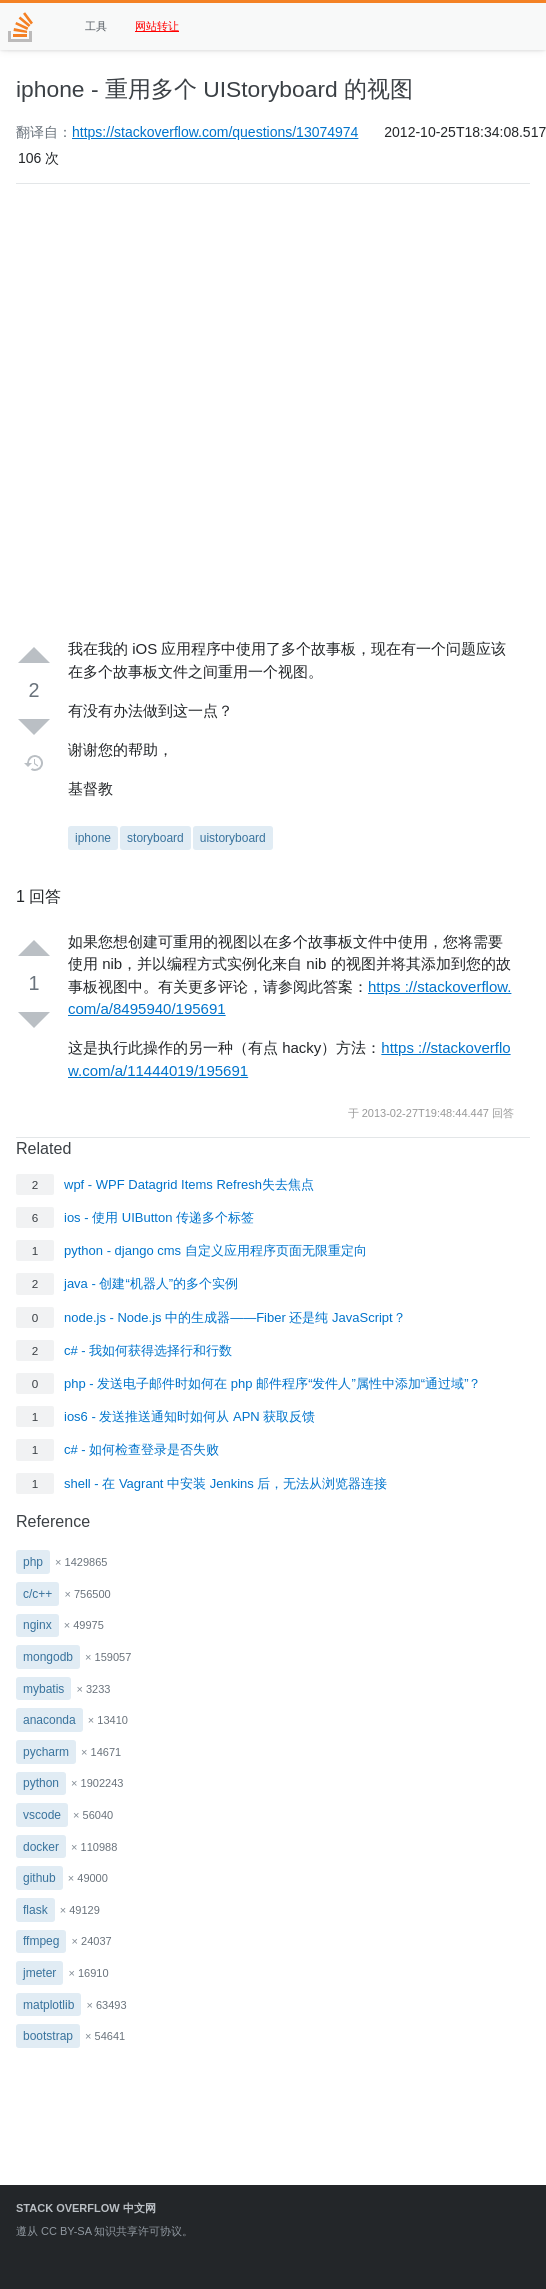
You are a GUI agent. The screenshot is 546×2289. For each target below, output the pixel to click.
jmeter (39, 1973)
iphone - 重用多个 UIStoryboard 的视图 (214, 89)
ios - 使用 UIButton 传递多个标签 (159, 1217)
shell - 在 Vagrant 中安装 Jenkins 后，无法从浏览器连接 (225, 1483)
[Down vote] (34, 726)
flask (35, 1910)
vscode (42, 1815)
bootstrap (48, 2036)
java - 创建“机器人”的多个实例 (151, 1283)
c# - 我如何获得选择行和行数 (148, 1350)
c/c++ (37, 1594)
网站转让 (157, 26)
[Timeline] (34, 763)
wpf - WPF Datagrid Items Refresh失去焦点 (189, 1184)
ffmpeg (41, 1941)
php (33, 1562)
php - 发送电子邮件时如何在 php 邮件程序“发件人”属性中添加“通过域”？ (272, 1383)
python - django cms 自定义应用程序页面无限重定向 (215, 1250)
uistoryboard (233, 838)
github (39, 1878)
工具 (96, 26)
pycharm (46, 1752)
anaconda (49, 1720)
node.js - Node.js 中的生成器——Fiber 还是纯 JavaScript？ (235, 1317)
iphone (93, 838)
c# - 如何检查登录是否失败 (141, 1449)
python (41, 1783)
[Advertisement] (211, 411)
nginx (37, 1625)
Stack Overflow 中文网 (86, 2208)
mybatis (43, 1689)
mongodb (48, 1657)
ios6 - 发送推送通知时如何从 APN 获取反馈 (189, 1416)
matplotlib (48, 2005)
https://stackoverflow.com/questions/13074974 (215, 132)
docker (41, 1847)
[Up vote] (34, 656)
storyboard (155, 838)
